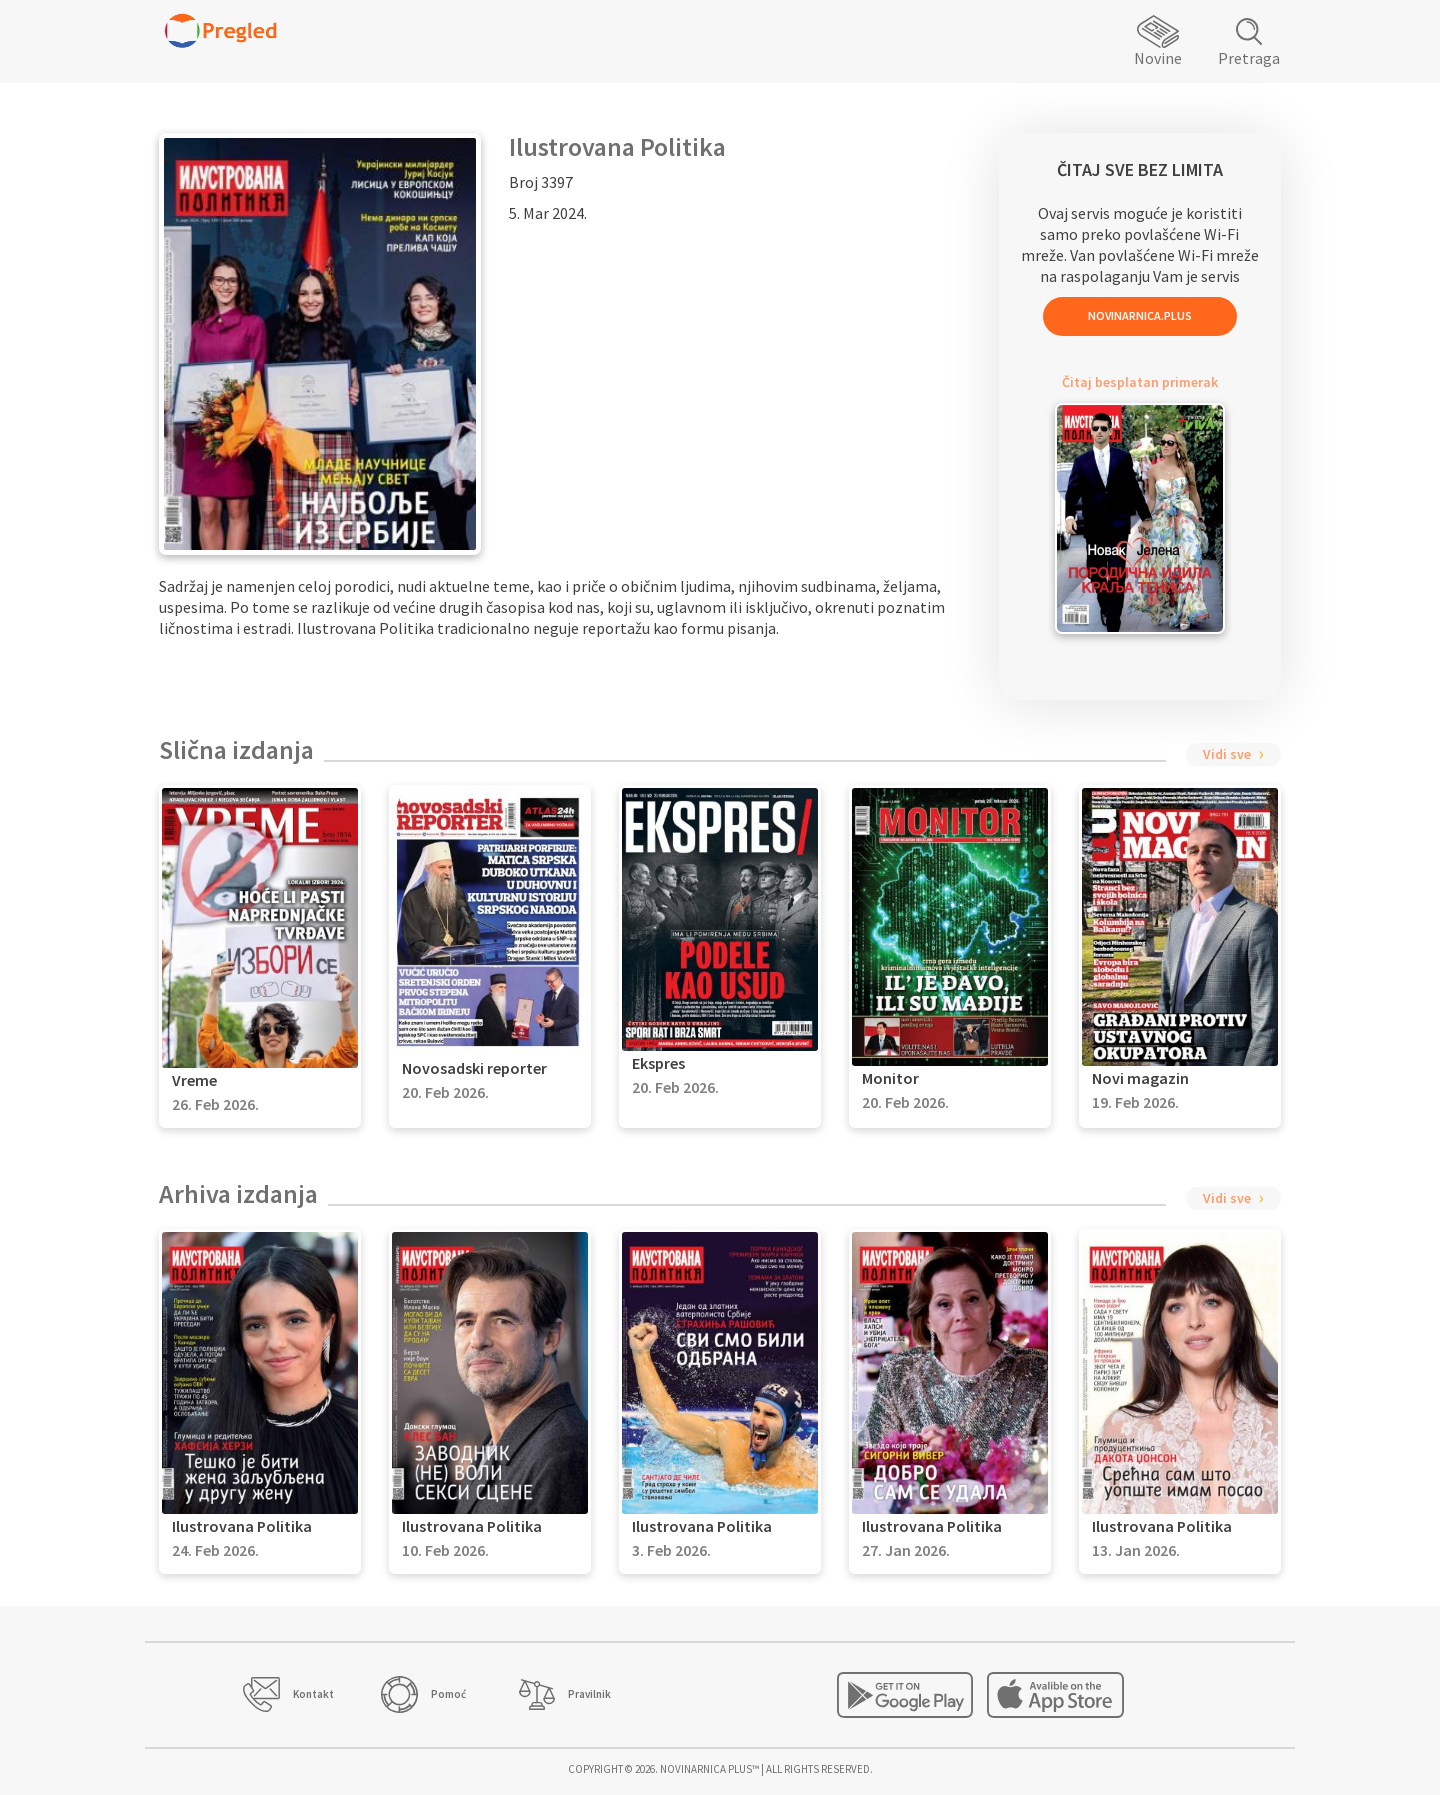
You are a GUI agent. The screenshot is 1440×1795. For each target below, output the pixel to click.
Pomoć (448, 1694)
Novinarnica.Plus (1140, 315)
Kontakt (313, 1694)
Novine (1158, 58)
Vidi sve (1227, 754)
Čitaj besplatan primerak (1140, 382)
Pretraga (1249, 58)
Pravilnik (589, 1694)
